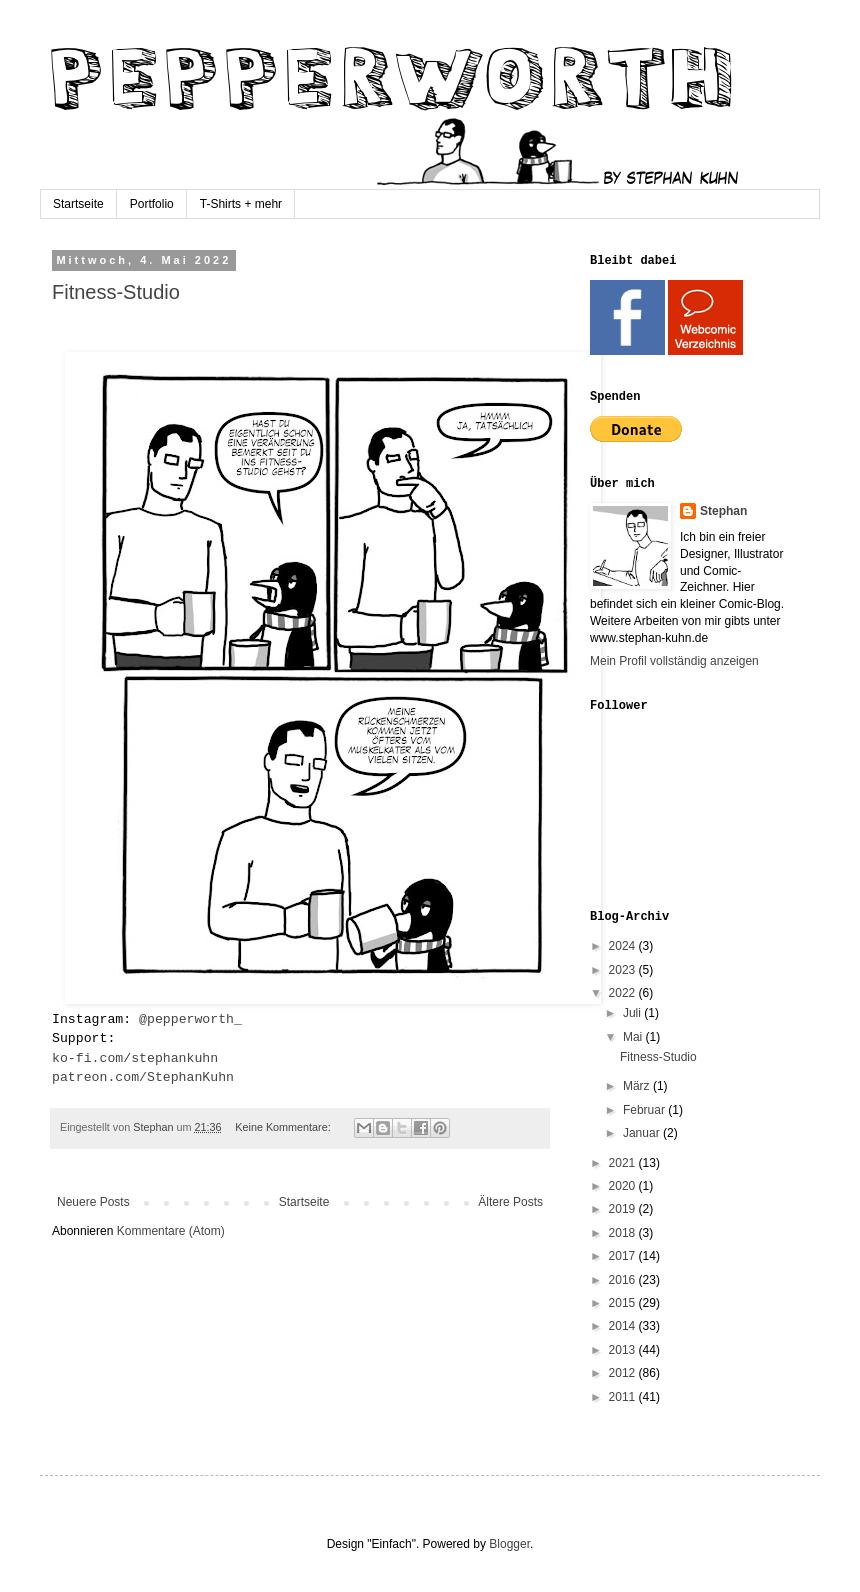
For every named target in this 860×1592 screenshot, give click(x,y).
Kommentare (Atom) (171, 1231)
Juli (633, 1013)
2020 (624, 1186)
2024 (624, 946)
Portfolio (152, 204)
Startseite (78, 204)
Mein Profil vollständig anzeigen (674, 661)
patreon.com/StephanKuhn (143, 1077)
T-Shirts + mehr (241, 204)
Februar (645, 1110)
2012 (624, 1373)
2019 (624, 1209)
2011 (624, 1397)
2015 (624, 1303)
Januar (643, 1133)
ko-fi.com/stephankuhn (135, 1058)
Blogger (509, 1544)
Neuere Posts (93, 1202)
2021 (624, 1163)
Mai (634, 1037)
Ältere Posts (510, 1202)
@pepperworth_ (190, 1019)
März (638, 1086)
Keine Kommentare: (284, 1127)
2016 (624, 1280)
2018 (624, 1233)
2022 (624, 993)
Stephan (723, 511)
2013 (624, 1350)
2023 (624, 970)
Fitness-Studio (116, 292)
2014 (624, 1326)
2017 (624, 1256)
